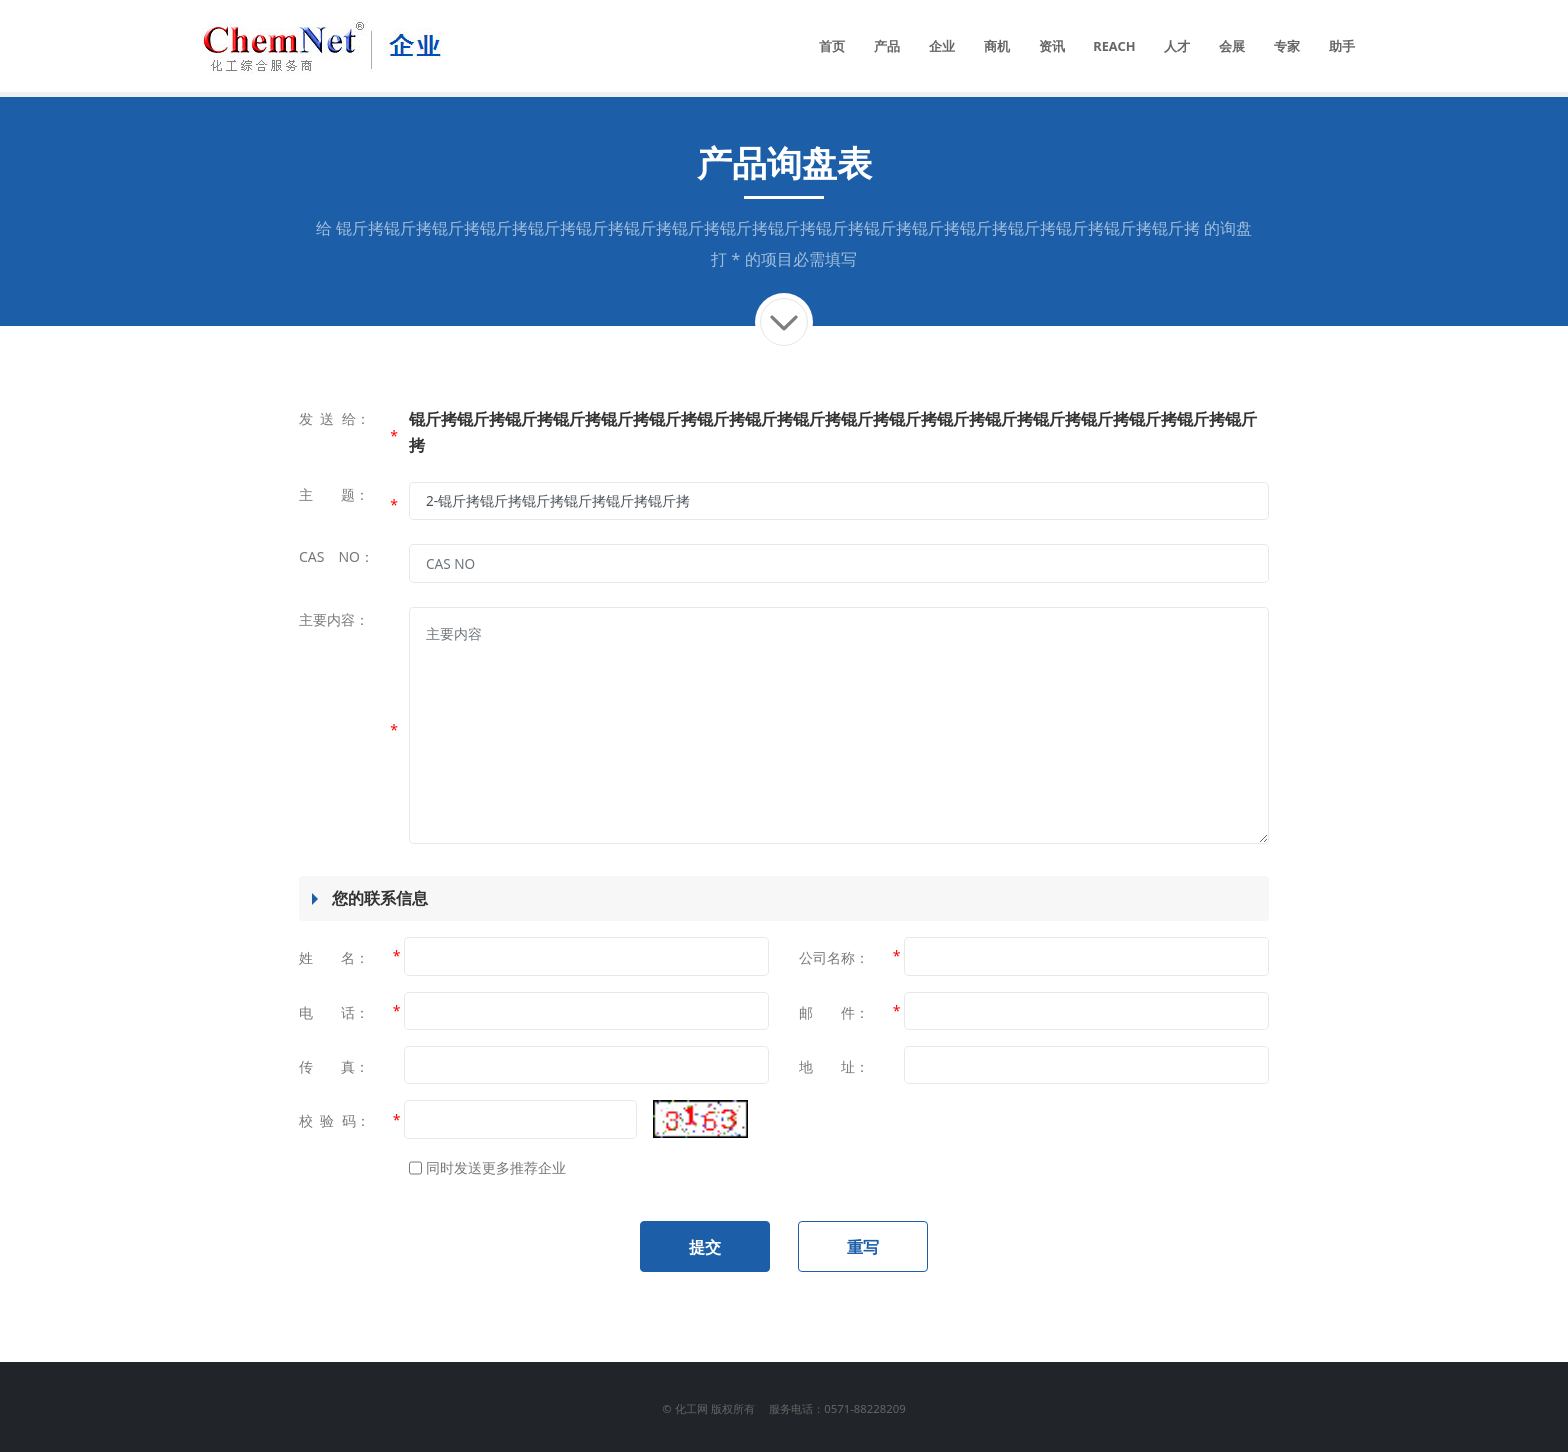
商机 (997, 46)
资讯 (1052, 46)
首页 (832, 46)
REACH (1114, 46)
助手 (1342, 46)
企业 (942, 46)
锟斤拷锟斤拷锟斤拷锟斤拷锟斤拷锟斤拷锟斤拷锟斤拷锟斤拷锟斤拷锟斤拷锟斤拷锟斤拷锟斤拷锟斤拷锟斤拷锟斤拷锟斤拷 (768, 228)
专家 (1287, 46)
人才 (1177, 46)
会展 (1232, 46)
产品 (887, 46)
